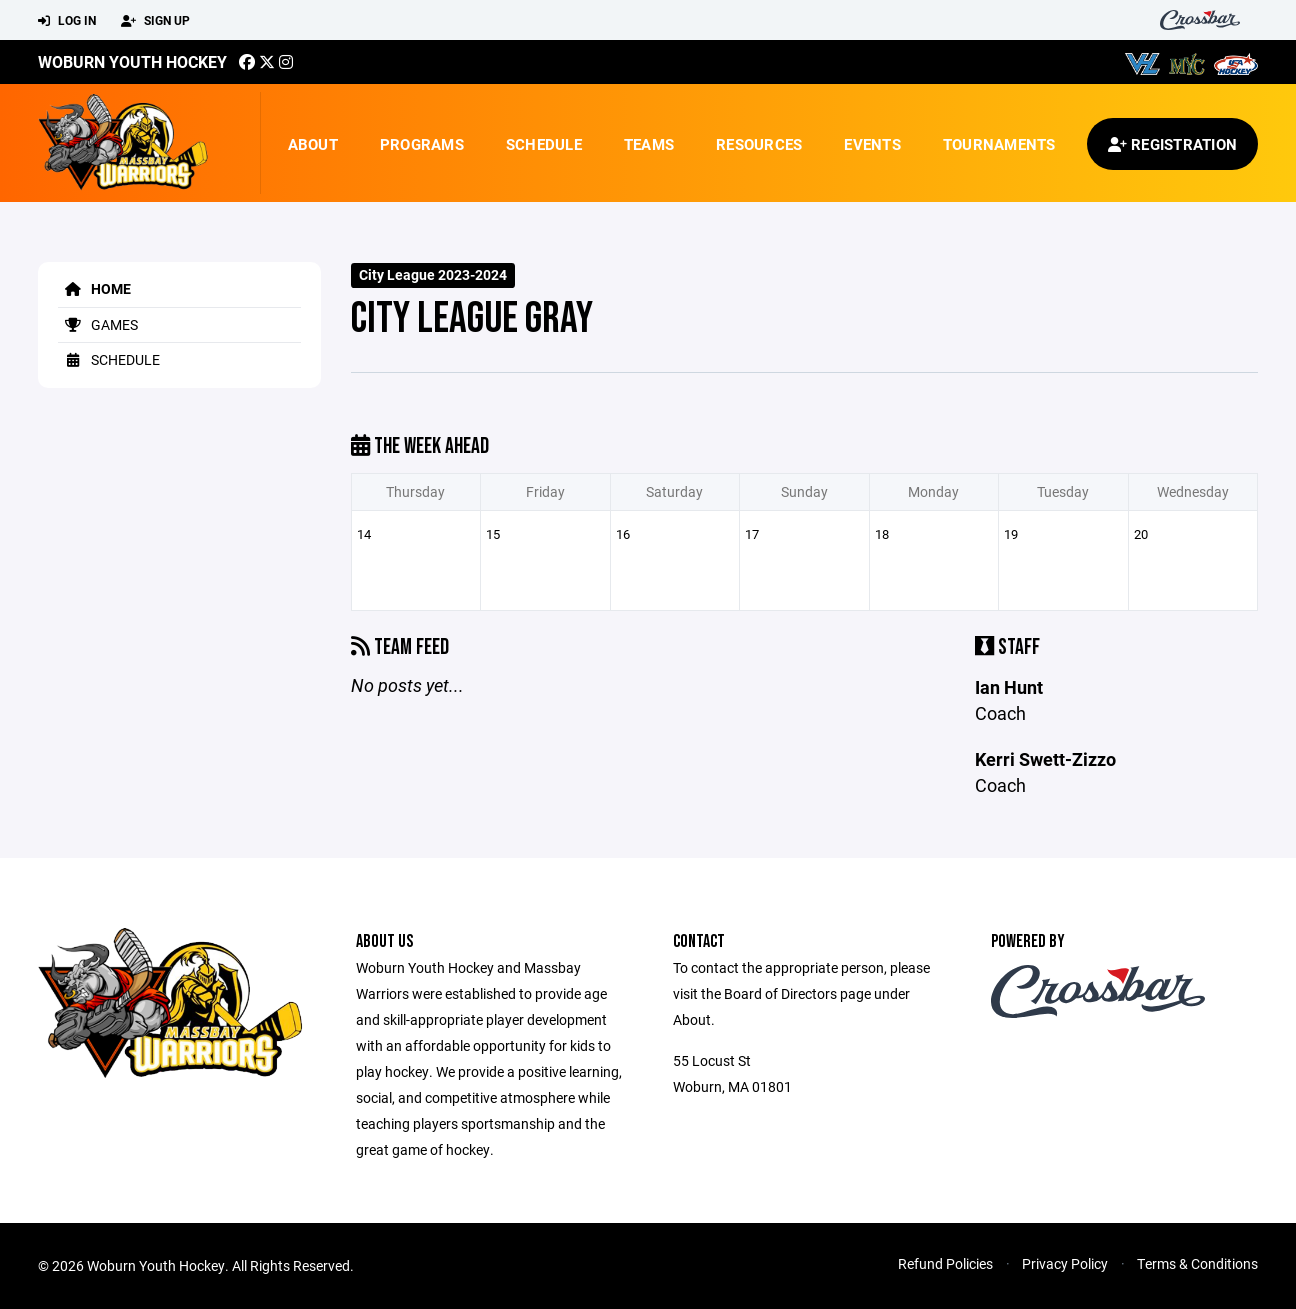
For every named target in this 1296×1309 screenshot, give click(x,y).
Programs (422, 144)
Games (98, 324)
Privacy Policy (1065, 1263)
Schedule (544, 144)
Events (872, 144)
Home (94, 288)
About (313, 144)
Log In (67, 21)
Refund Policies (945, 1263)
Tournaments (999, 144)
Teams (649, 144)
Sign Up (155, 21)
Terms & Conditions (1197, 1263)
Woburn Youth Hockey (132, 61)
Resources (759, 144)
